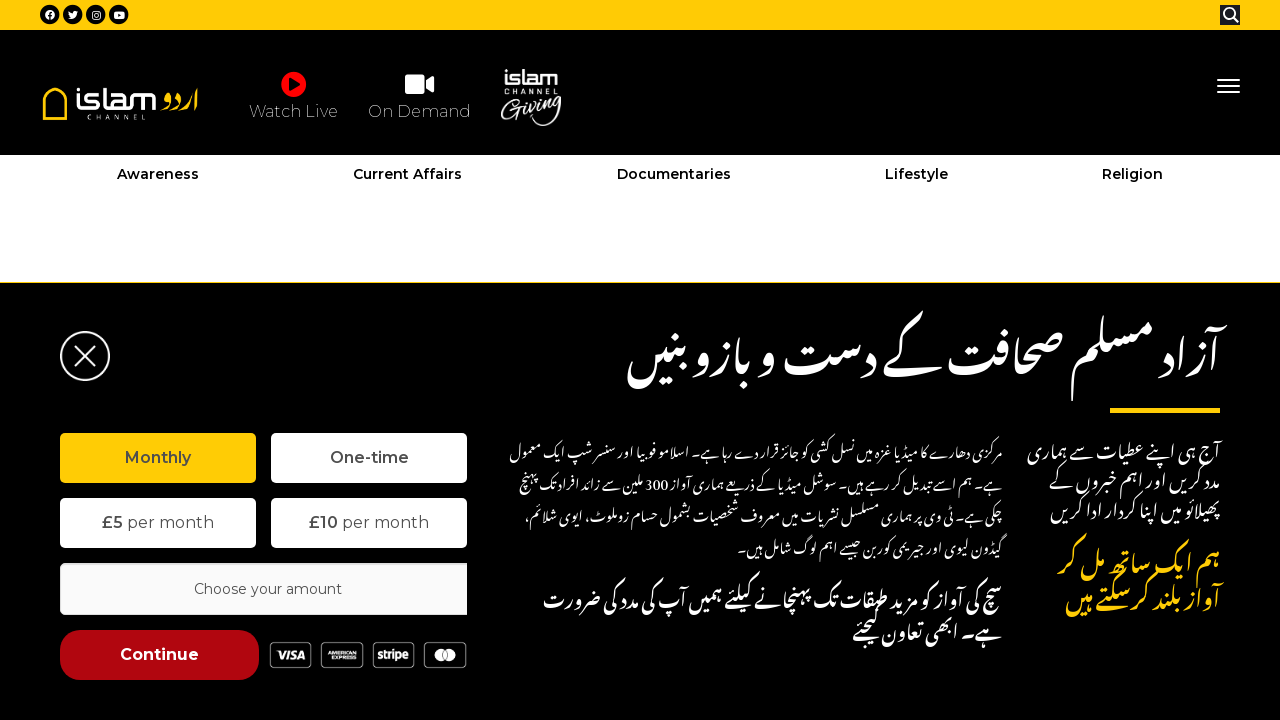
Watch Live (293, 95)
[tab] (158, 458)
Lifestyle (916, 174)
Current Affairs (407, 174)
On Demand (419, 95)
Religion (1132, 174)
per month (158, 522)
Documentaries (674, 174)
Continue (159, 654)
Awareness (158, 174)
